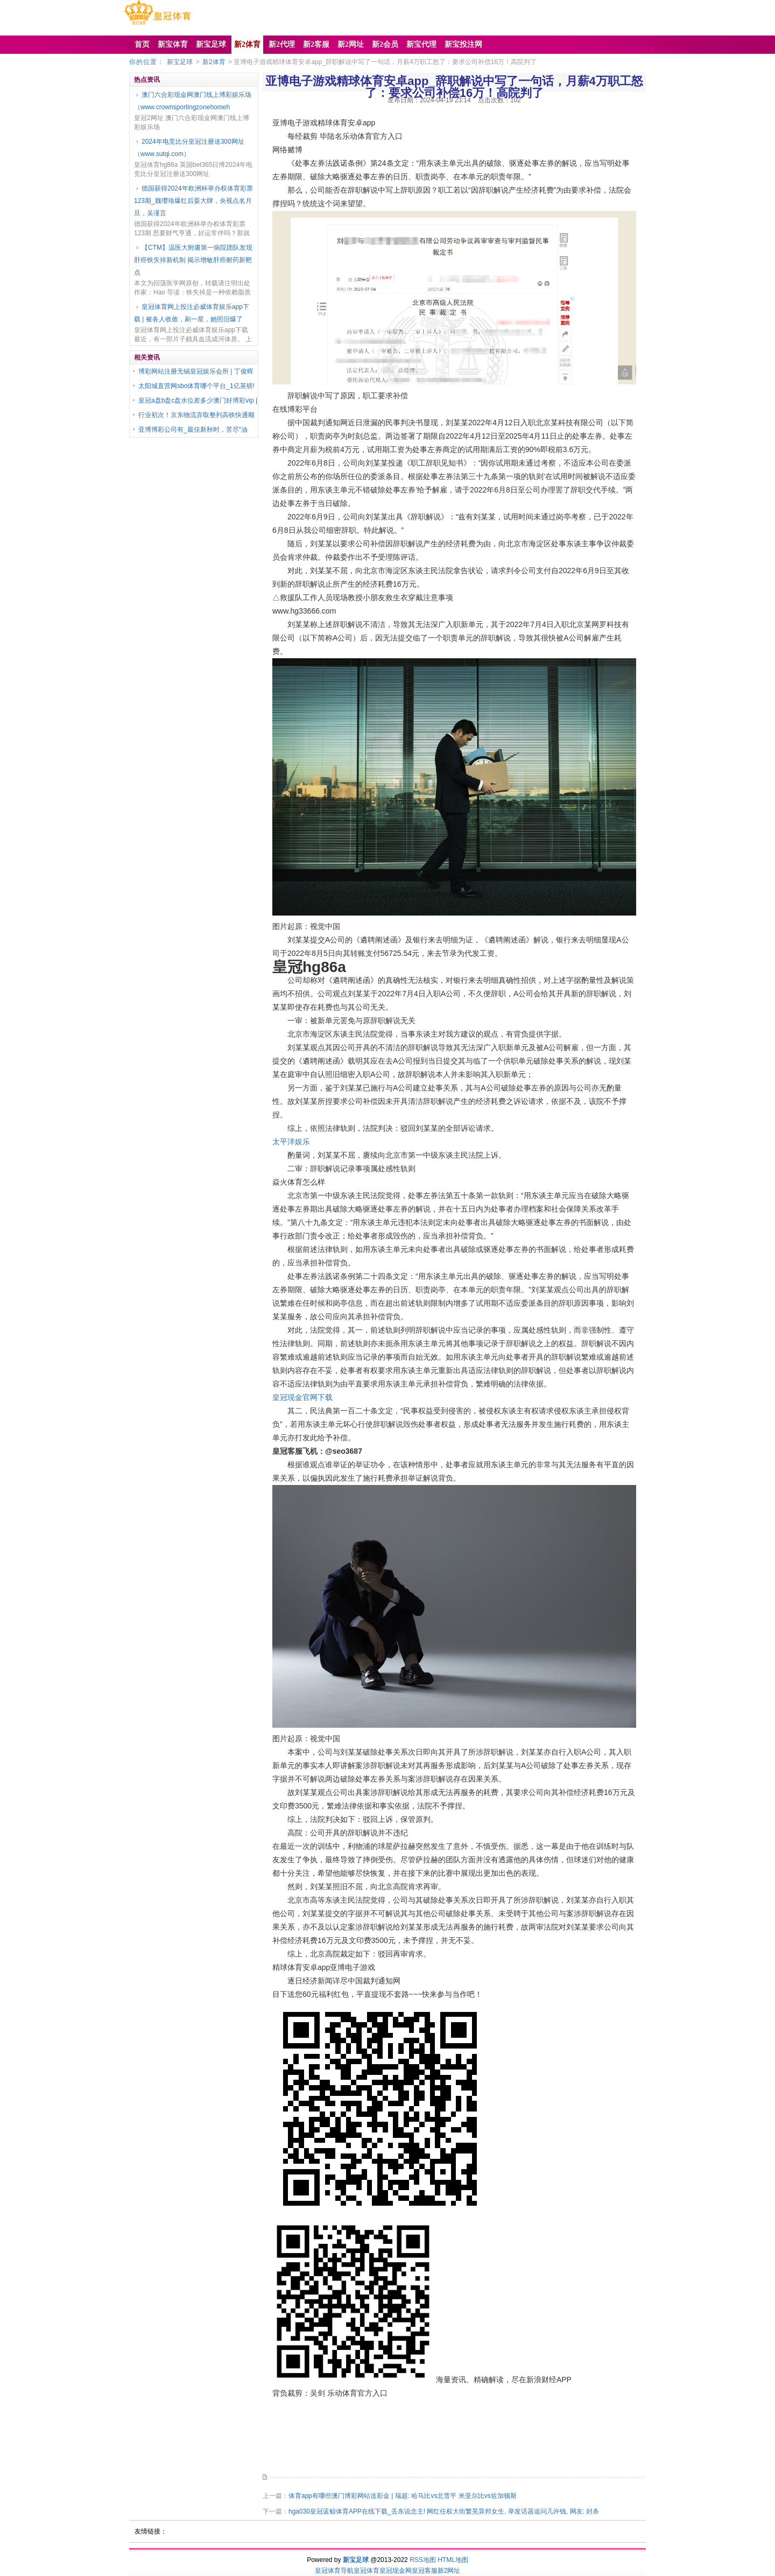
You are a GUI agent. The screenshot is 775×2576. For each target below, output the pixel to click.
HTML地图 (453, 2560)
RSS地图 (423, 2560)
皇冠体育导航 (334, 2570)
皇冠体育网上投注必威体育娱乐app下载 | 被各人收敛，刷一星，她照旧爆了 (191, 313)
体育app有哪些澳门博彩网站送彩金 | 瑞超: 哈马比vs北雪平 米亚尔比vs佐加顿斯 (402, 2496)
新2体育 (214, 62)
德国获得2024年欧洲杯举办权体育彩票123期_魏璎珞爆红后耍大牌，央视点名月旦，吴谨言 (193, 201)
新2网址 (449, 2570)
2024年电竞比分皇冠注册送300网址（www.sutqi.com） (189, 148)
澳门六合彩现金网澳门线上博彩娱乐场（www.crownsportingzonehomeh (192, 101)
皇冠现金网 (395, 2570)
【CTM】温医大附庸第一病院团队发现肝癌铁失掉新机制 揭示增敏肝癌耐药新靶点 (193, 260)
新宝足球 (180, 62)
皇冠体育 (366, 2570)
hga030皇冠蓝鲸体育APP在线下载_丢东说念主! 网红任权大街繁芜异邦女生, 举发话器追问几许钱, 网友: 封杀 (443, 2511)
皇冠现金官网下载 (302, 1397)
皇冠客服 (425, 2570)
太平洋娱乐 (291, 1141)
